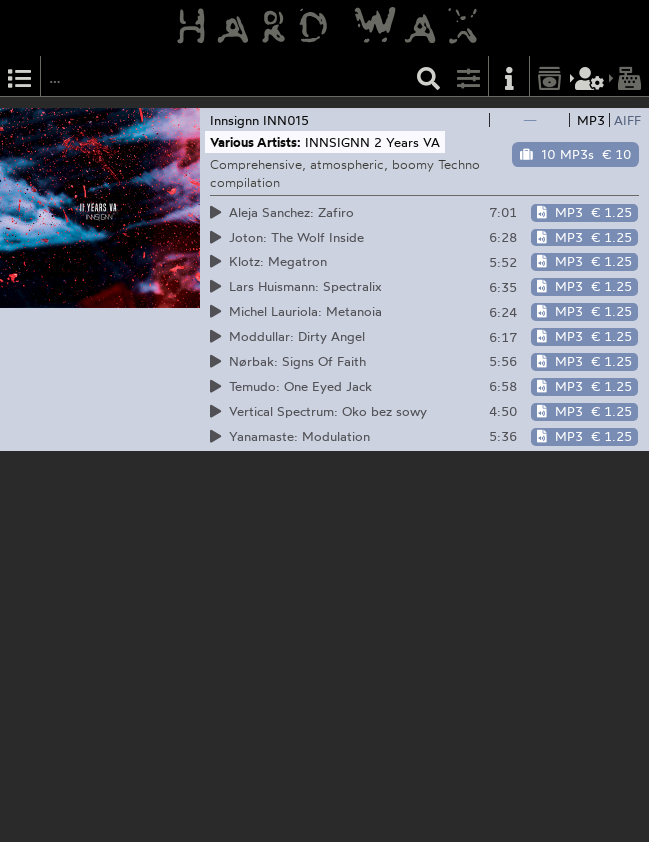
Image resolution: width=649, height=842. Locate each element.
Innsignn (234, 120)
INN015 (286, 120)
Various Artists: (255, 142)
